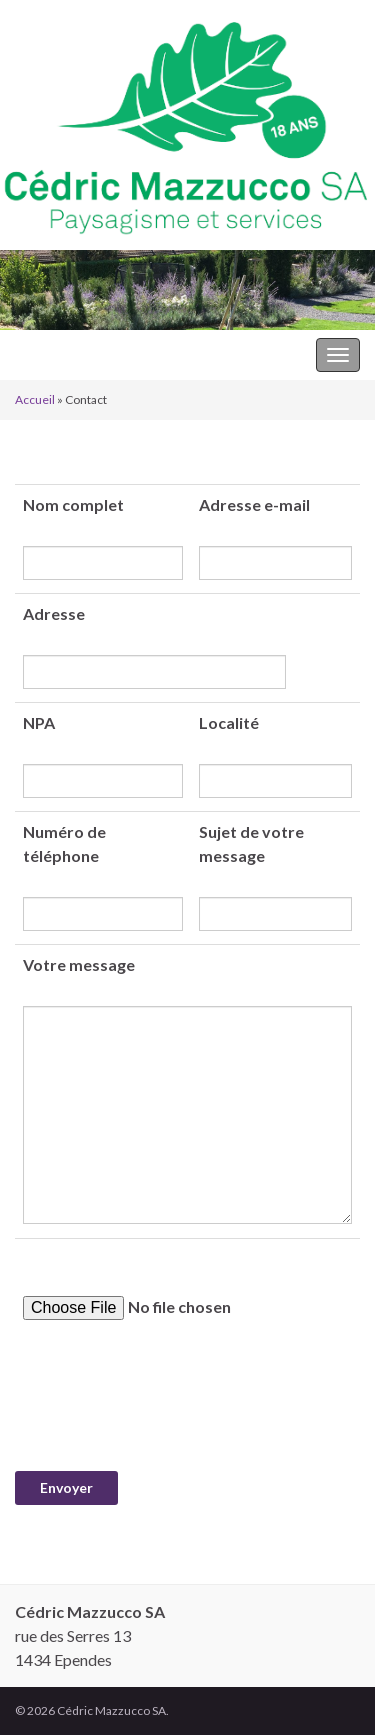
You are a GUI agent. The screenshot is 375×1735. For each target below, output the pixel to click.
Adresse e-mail (254, 504)
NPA (39, 722)
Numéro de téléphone (64, 843)
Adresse (54, 613)
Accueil (35, 399)
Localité (229, 722)
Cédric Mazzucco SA (87, 354)
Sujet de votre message (251, 843)
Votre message (79, 964)
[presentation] (167, 1396)
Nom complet (73, 504)
